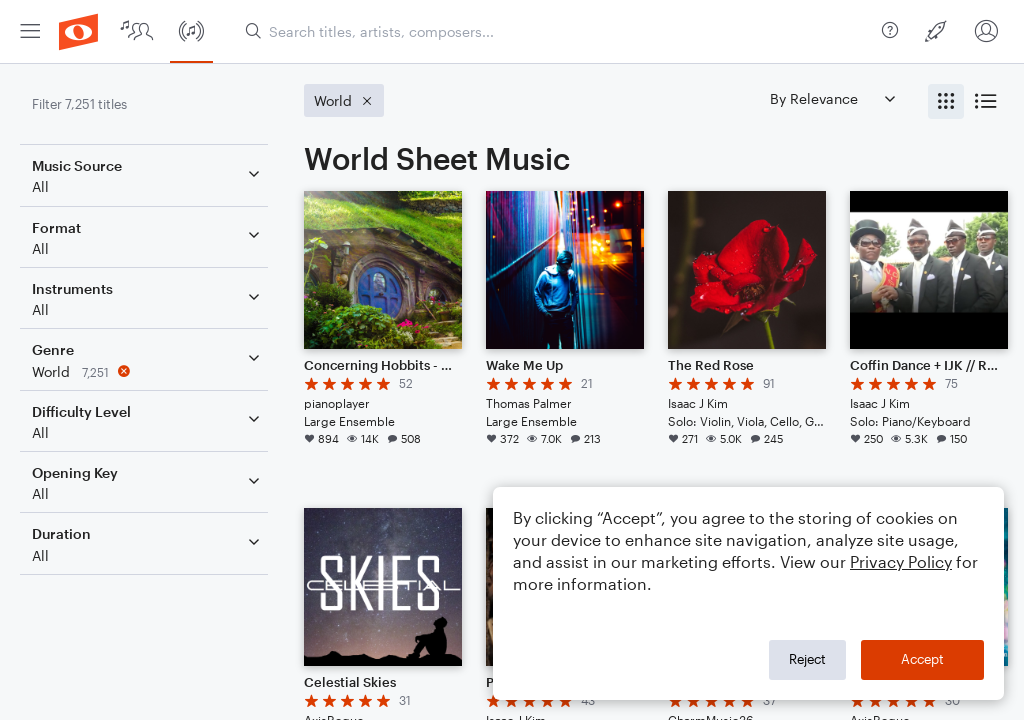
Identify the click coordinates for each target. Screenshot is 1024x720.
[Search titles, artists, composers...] (555, 31)
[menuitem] (30, 31)
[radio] (946, 101)
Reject (807, 659)
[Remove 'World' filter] (148, 371)
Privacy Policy (901, 561)
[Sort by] (832, 98)
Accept (922, 659)
